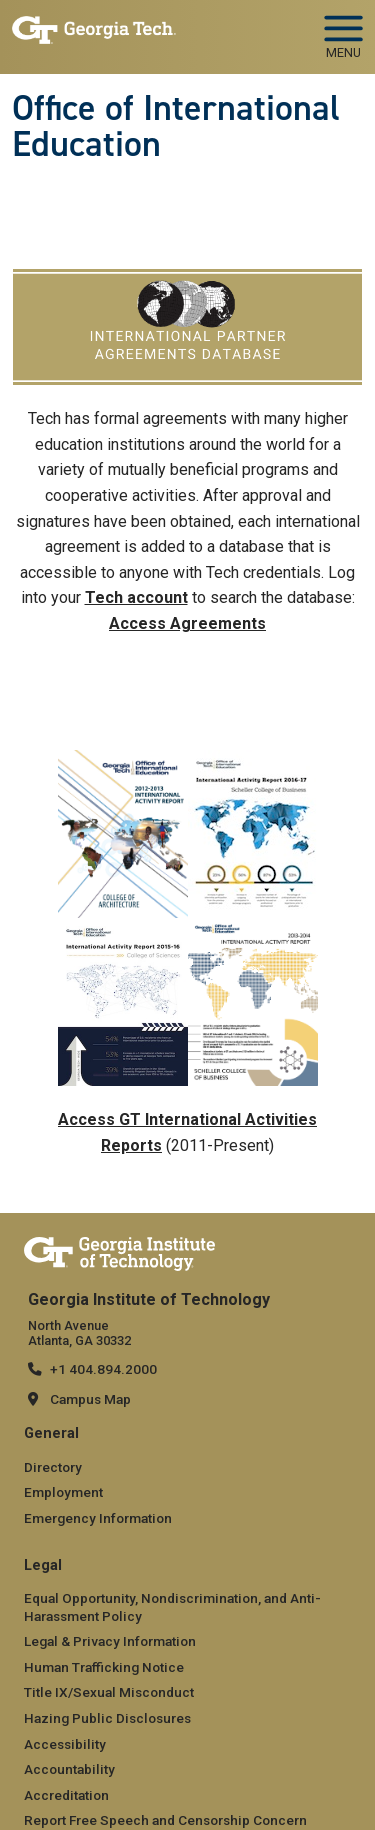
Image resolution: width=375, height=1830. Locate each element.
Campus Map (90, 1399)
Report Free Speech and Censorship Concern (165, 1820)
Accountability (69, 1769)
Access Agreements (187, 623)
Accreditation (66, 1795)
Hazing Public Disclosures (107, 1718)
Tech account (136, 597)
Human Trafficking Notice (104, 1667)
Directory (53, 1467)
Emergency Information (98, 1518)
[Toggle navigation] (343, 30)
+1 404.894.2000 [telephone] (103, 1369)
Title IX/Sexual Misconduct (109, 1692)
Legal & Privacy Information (110, 1641)
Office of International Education (176, 126)
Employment (63, 1492)
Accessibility (65, 1744)
